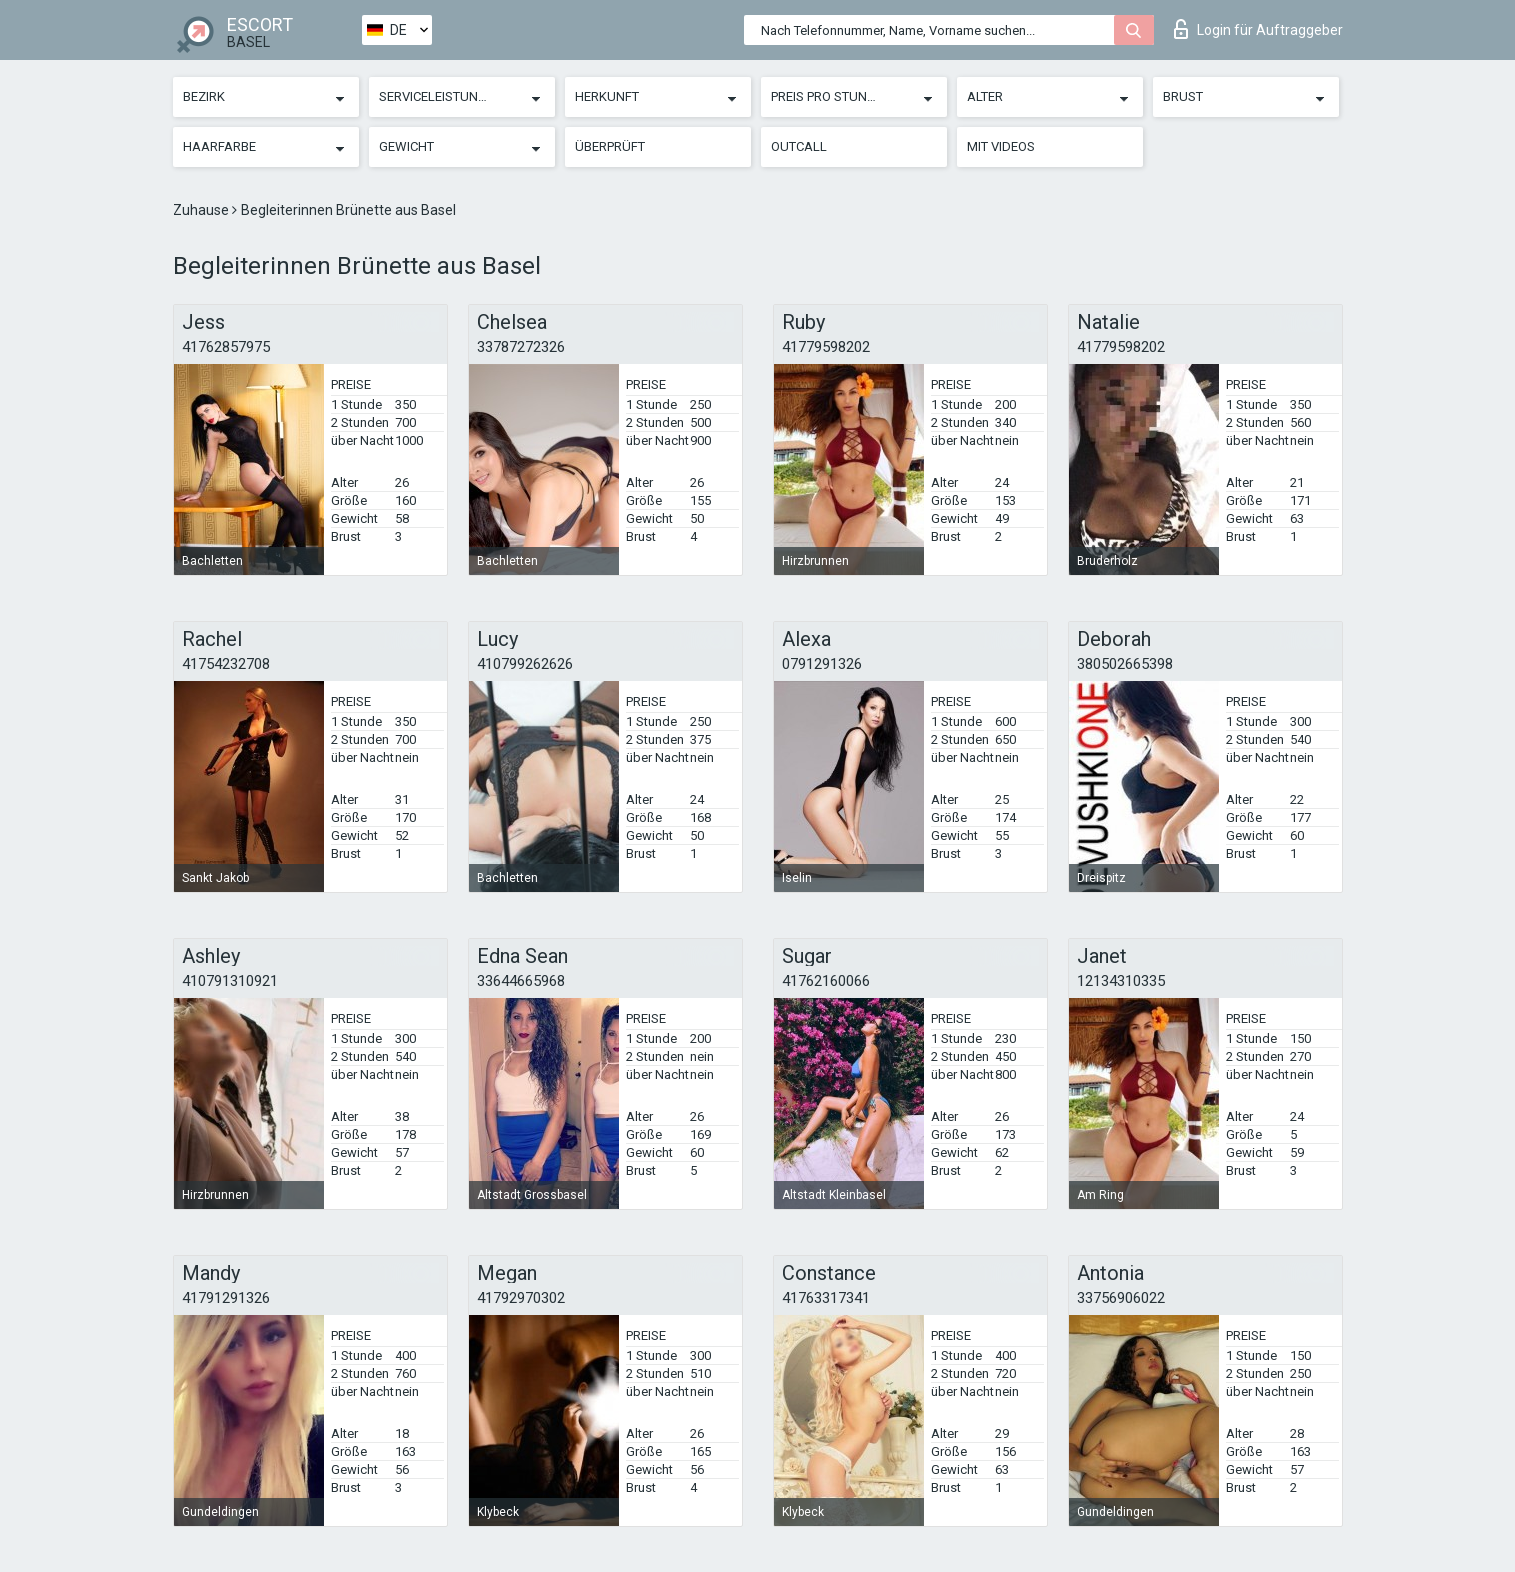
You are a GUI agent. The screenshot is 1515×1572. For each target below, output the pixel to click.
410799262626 (525, 664)
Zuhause (202, 210)
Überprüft (610, 146)
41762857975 (226, 347)
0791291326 (822, 664)
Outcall (799, 146)
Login (1258, 29)
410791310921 (230, 981)
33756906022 (1121, 1298)
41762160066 (826, 981)
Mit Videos (1001, 146)
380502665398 (1125, 664)
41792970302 (521, 1298)
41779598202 (826, 347)
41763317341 (826, 1298)
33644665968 (521, 981)
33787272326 (521, 347)
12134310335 (1121, 981)
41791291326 (226, 1298)
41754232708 (226, 664)
